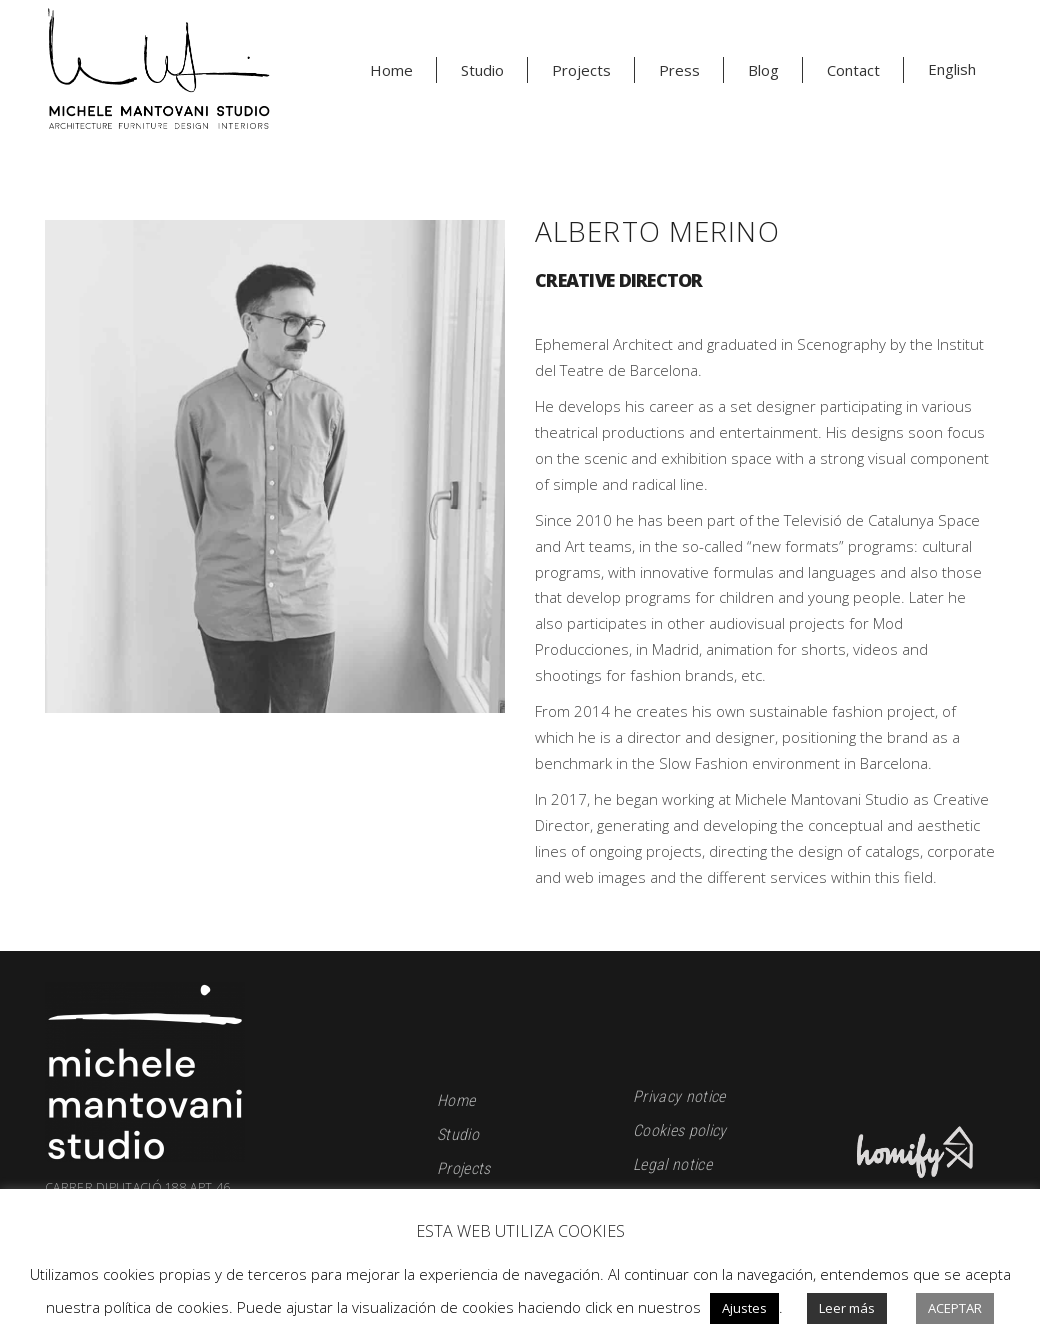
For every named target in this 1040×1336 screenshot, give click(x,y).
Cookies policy (679, 1130)
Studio (458, 1134)
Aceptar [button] (955, 1308)
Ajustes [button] (744, 1308)
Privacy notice (679, 1096)
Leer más (847, 1308)
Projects (464, 1168)
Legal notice (672, 1164)
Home (456, 1100)
